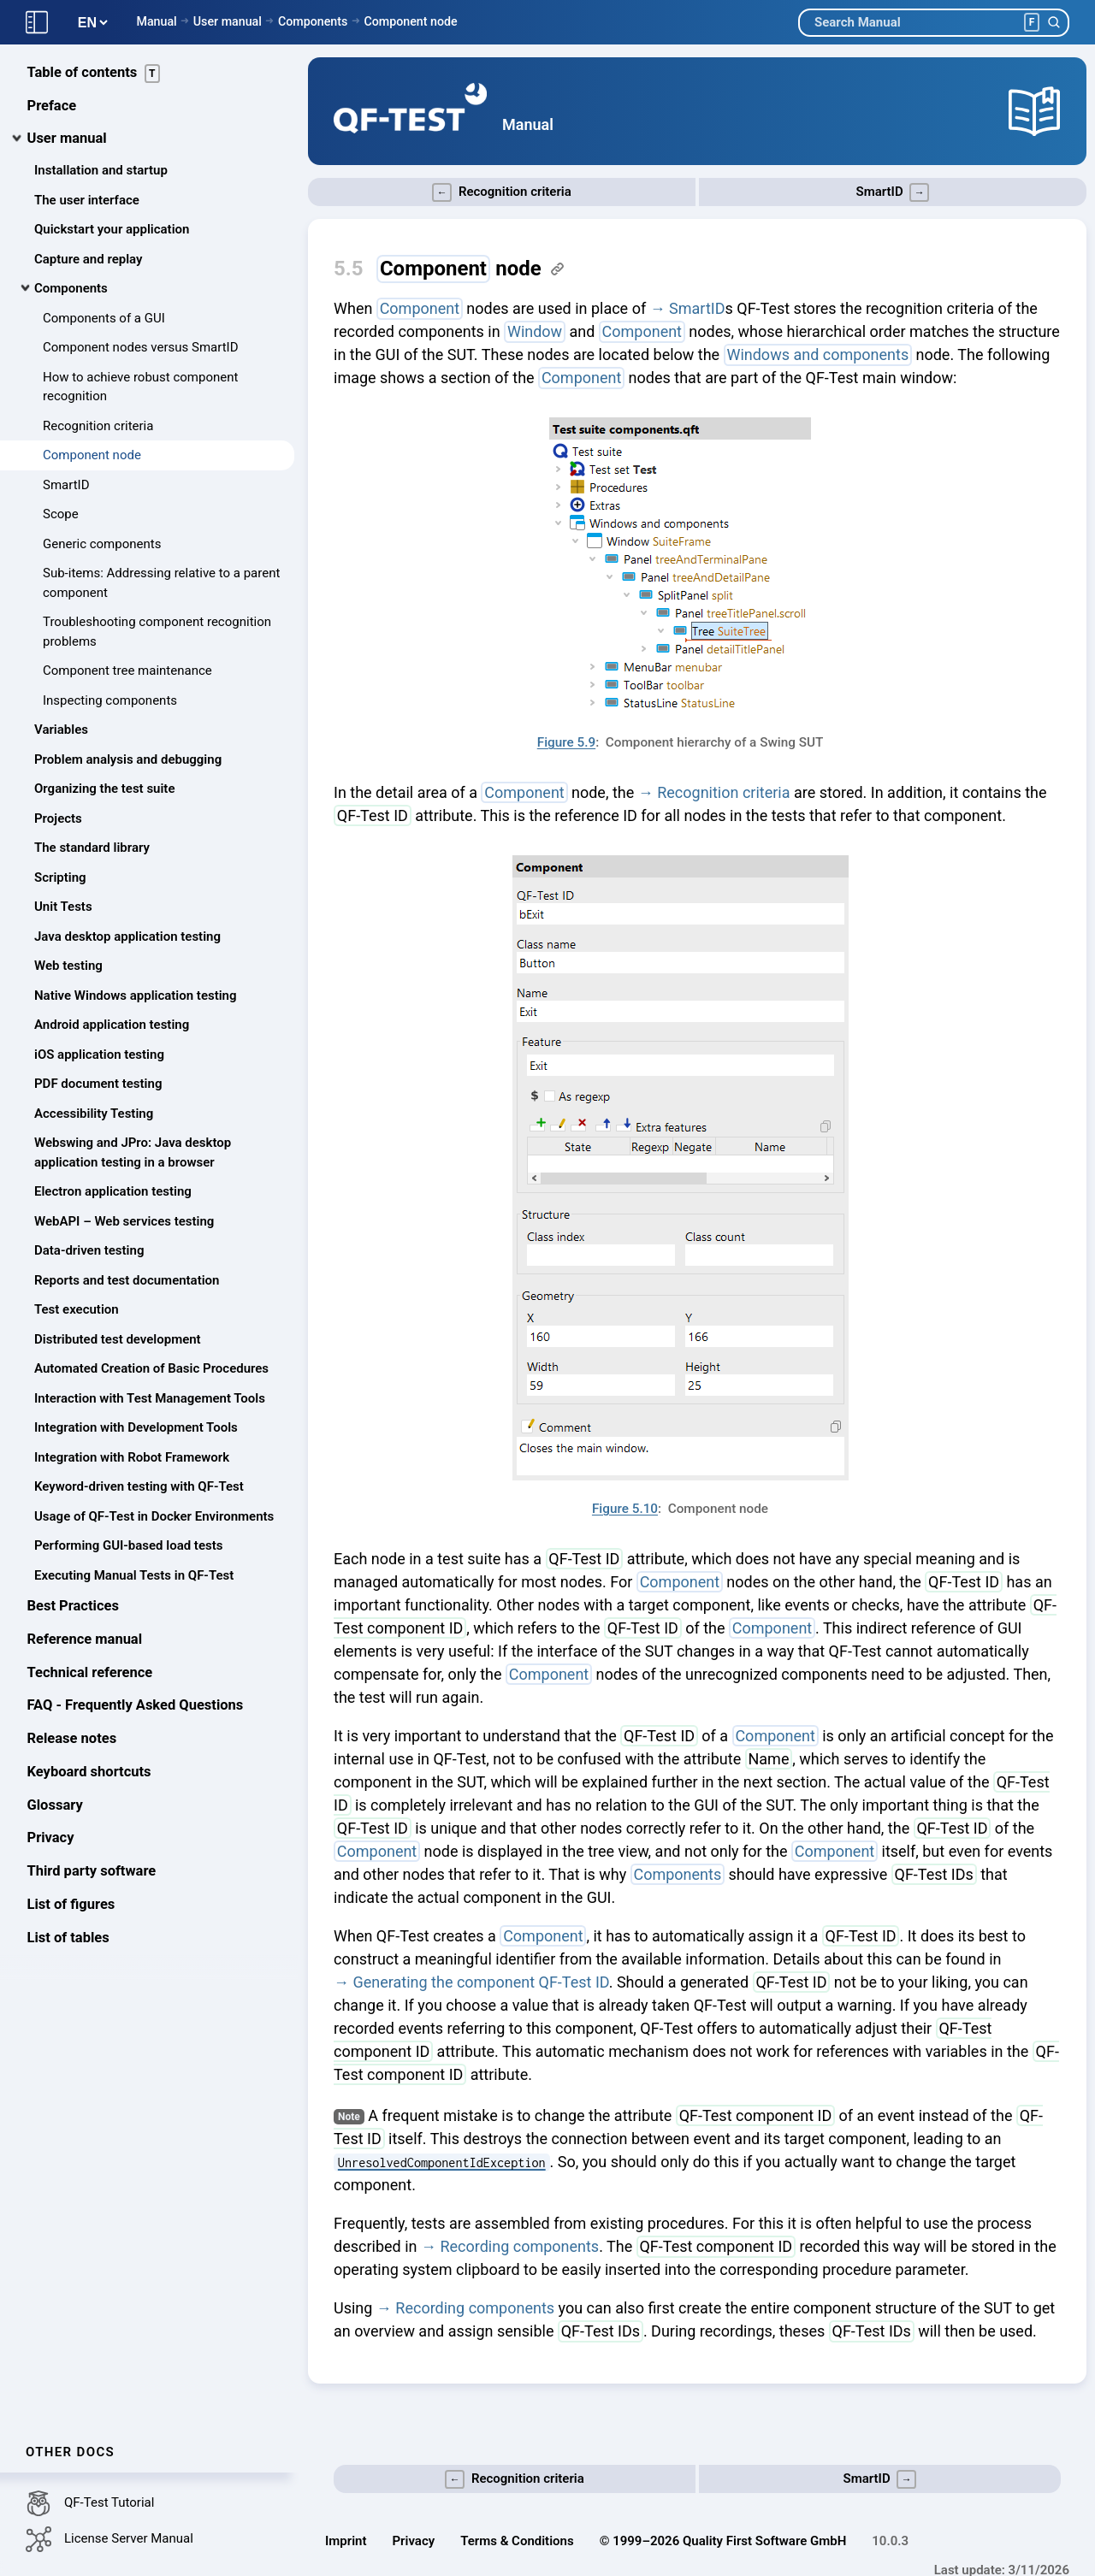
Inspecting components (110, 701)
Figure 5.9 (566, 742)
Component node (410, 21)
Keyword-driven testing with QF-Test (139, 1487)
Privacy (50, 1839)
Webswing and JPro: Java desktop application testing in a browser (132, 1153)
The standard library (92, 848)
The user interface (86, 201)
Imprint (346, 2541)
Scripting (60, 878)
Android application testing (111, 1025)
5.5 (349, 269)
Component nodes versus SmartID (141, 348)
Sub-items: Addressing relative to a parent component (161, 583)
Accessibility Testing (93, 1114)
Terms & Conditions (516, 2541)
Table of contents (94, 74)
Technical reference (90, 1673)
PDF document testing (98, 1084)
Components (312, 21)
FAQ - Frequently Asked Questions (135, 1707)
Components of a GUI (104, 319)
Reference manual (85, 1640)
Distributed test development (117, 1340)
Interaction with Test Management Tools (149, 1399)
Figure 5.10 (625, 1508)
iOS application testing (99, 1055)
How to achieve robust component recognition (140, 387)
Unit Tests (63, 907)
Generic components (102, 544)
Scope (61, 515)
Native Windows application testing (135, 996)
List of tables (68, 1938)
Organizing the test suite (104, 789)
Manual (156, 21)
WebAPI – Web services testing (124, 1222)
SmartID (66, 485)
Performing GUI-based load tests (128, 1546)
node (459, 269)
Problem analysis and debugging (128, 760)
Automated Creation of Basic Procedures (151, 1369)
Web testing (68, 966)
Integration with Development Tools (136, 1428)
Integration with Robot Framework (131, 1458)
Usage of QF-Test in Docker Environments (154, 1517)
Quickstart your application (111, 230)
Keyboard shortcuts (89, 1772)
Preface (52, 106)
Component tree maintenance (127, 671)
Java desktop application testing (127, 937)
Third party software (92, 1872)
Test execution (76, 1310)
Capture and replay (88, 260)
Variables (61, 730)
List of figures (71, 1905)
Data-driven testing (89, 1251)
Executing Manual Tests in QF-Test (134, 1576)
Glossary (55, 1806)
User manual (227, 21)
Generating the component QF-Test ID (480, 1982)
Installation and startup (101, 171)
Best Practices (73, 1606)
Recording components (519, 2246)
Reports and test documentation (126, 1281)
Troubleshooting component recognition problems (157, 632)
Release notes (72, 1739)
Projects (58, 819)
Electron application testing (113, 1192)
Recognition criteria (98, 426)
